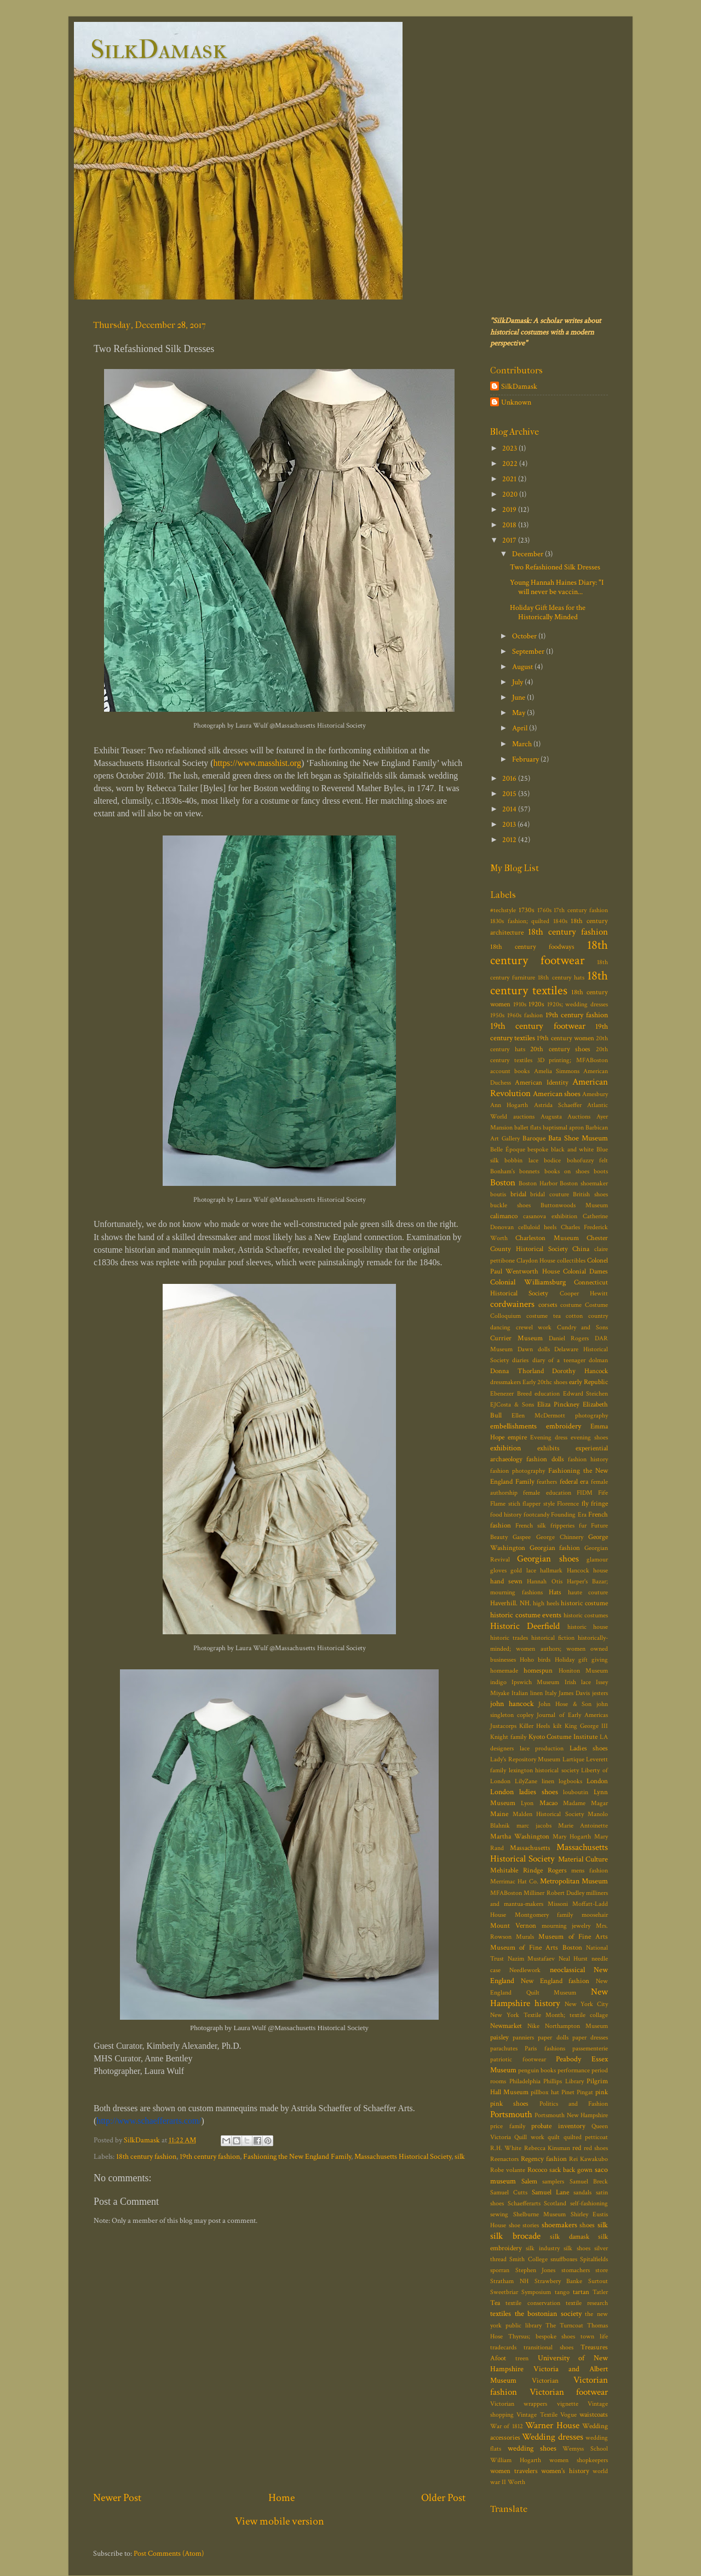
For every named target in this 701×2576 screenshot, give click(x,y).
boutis (498, 1194)
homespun (538, 1670)
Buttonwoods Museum (574, 1205)
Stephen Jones (535, 2270)
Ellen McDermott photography (560, 1415)
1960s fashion (525, 1015)
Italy (550, 1693)
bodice (552, 1160)
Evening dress (548, 1437)
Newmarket (506, 2026)
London (597, 1781)
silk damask (569, 2236)
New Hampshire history (549, 1997)
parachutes (504, 2048)
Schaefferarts (524, 2203)
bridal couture (549, 1194)
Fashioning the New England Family (297, 2156)
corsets (548, 1305)
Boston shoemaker (584, 1183)
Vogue (568, 2415)
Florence (568, 1504)
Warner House (552, 2425)
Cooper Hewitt (584, 1293)
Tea (495, 2303)
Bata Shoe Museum (578, 1138)
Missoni (558, 1904)
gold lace (523, 1570)
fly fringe (595, 1503)
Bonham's (502, 1171)
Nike (533, 2026)
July (518, 682)
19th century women (565, 1038)
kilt (557, 1726)
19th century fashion (210, 2156)
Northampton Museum (576, 2026)
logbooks (570, 1781)
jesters (600, 1693)
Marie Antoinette (583, 1826)
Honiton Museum (583, 1671)
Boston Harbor (538, 1183)
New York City (586, 2004)
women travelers (514, 2471)
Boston (502, 1183)
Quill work (529, 2137)
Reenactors (504, 2159)
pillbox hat (545, 2092)
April (520, 728)
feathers (547, 1482)
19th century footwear (537, 1026)
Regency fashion (544, 2159)
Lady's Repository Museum (525, 1759)
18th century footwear (549, 953)
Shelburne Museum (539, 2214)
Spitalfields (594, 2259)
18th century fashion (146, 2156)
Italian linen (527, 1693)
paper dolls (553, 2037)
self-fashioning (589, 2203)
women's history (565, 2471)
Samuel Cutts (508, 2192)
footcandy (536, 1515)
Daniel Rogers (569, 1338)
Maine (499, 1814)
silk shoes (577, 2248)
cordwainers (512, 1304)
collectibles (571, 1261)
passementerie (590, 2048)
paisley (499, 2037)
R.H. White (505, 2148)
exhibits (548, 1448)
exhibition (505, 1448)
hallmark (551, 1570)
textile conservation (532, 2303)
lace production (542, 1748)
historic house (587, 1627)
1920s (536, 1004)
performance (574, 2070)
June (519, 697)
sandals (582, 2192)
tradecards (503, 2347)
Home (281, 2498)
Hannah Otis (544, 1581)
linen (548, 1781)
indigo (498, 1682)
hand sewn (506, 1581)
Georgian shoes (547, 1559)
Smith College (528, 2259)
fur (583, 1526)
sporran (499, 2270)
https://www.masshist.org (257, 763)
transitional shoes (548, 2347)
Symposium (536, 2292)
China (580, 1249)
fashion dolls (545, 1459)
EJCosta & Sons (512, 1405)
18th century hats (561, 977)
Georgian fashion (555, 1548)
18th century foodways (532, 947)
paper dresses (590, 2037)
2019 (510, 509)
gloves (498, 1570)
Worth (516, 2482)
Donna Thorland (517, 1371)
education (547, 1394)
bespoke (537, 1149)
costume (571, 1305)
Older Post (443, 2498)
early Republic (588, 1382)
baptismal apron (563, 1127)
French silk (530, 1526)
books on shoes (566, 1171)
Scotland (555, 2203)
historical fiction (552, 1638)
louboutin (575, 1792)
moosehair (595, 1915)
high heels (546, 1603)
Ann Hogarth (509, 1105)
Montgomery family (544, 1915)
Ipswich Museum (535, 1682)
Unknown (516, 402)
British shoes (590, 1194)
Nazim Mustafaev (531, 1959)
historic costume (584, 1603)
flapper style (538, 1504)
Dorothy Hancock (580, 1371)
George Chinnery (559, 1537)
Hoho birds (535, 1660)
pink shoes (509, 2103)
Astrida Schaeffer (558, 1105)
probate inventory (558, 2126)
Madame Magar (585, 1803)
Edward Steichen (585, 1394)
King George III (586, 1726)
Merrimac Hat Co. (514, 1881)
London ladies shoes (524, 1792)
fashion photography (517, 1471)
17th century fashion (581, 910)
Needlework (525, 1970)
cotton (574, 1316)
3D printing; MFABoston (572, 1060)
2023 (510, 448)
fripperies (562, 1526)
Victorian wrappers (518, 2404)
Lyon (527, 1803)
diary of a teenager (558, 1360)
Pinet (567, 2092)
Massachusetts (530, 1848)
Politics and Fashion (573, 2104)
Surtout (598, 2281)
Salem (529, 2181)
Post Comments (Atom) (169, 2553)
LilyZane (526, 1781)
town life (594, 2336)
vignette (567, 2404)
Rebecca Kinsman (547, 2148)
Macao (548, 1803)
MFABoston (506, 1893)
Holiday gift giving (581, 1660)
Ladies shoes (589, 1748)
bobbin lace (521, 1160)
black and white (572, 1149)
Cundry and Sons (582, 1327)
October (525, 636)
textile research (587, 2303)
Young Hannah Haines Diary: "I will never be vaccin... (557, 587)
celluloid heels (537, 1227)
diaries (520, 1360)
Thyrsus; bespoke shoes (542, 2336)
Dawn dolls (534, 1349)
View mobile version (279, 2521)
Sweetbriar (504, 2292)
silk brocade (515, 2236)
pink (601, 2092)
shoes (587, 2225)
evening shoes (589, 1437)
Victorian (545, 2380)
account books (510, 1071)
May (519, 712)
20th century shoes (560, 1049)
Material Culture (583, 1859)
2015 (510, 793)
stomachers (575, 2270)
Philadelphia (525, 2081)
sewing (499, 2214)
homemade (504, 1671)
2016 (510, 778)
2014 (510, 809)
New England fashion (555, 1981)
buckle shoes (510, 1205)
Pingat (585, 2092)
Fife (603, 1493)
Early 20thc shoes (544, 1382)
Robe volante (507, 2170)
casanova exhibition (550, 1216)
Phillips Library (563, 2081)
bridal (518, 1194)
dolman (598, 1360)
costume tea (543, 1316)
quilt (554, 2137)
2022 (510, 463)
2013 (510, 824)
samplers (553, 2181)
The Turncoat (564, 2325)
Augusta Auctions (566, 1117)
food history (505, 1515)
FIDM (585, 1493)
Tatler (600, 2292)
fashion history (588, 1459)
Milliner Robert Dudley (554, 1893)
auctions (524, 1117)
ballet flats (527, 1127)
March (522, 744)
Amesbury (595, 1094)
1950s (497, 1015)
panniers (523, 2037)
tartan (581, 2292)
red (576, 2148)
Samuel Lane (550, 2192)
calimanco (504, 1216)
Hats (555, 1592)
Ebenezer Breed (511, 1394)
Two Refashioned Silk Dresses (555, 567)
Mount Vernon (513, 1925)
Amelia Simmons (556, 1071)
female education (547, 1493)
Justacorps (503, 1726)
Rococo (537, 2170)
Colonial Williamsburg (528, 1282)
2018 (510, 525)
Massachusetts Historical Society (402, 2156)
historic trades (509, 1638)
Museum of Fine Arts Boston (536, 1947)
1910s (519, 1004)
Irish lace (578, 1682)
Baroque (533, 1138)
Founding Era (568, 1515)
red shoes (596, 2148)
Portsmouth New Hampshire (571, 2115)
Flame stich (505, 1504)
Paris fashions (545, 2048)
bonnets (529, 1171)
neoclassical (567, 1969)
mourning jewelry (566, 1926)
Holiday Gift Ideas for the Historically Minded (547, 612)
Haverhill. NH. (510, 1603)
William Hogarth (515, 2460)
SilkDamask (158, 49)
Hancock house (587, 1570)
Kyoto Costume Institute (563, 1737)
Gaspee (522, 1537)
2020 (510, 494)
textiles (500, 2313)
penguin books (537, 2070)
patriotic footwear (518, 2059)
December (528, 554)
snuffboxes (563, 2259)
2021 (510, 479)
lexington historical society (544, 1770)
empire (517, 1437)
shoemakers (559, 2225)
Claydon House (535, 1261)
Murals (525, 1937)
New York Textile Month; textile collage (549, 2015)
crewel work (534, 1327)
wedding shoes (532, 2448)
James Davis (574, 1693)
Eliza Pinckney (558, 1404)
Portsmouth (511, 2114)
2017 (510, 540)
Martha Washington (519, 1836)
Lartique (573, 1759)
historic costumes (586, 1615)
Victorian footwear (569, 2392)
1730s (527, 910)
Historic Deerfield (525, 1626)
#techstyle (503, 910)
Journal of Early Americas (572, 1715)
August (523, 666)
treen (521, 2358)
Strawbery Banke (559, 2281)
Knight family (508, 1737)
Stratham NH (509, 2281)
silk (460, 2156)
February (526, 759)
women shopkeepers (578, 2460)
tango (562, 2292)
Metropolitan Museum (574, 1881)
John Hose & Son (564, 1704)
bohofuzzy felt (587, 1160)
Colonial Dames (585, 1271)
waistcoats (593, 2414)
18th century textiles (549, 983)
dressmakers (505, 1382)
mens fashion (589, 1870)
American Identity (541, 1082)
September (529, 651)
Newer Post (117, 2498)
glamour (597, 1559)
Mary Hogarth (572, 1836)
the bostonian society (548, 2313)
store (601, 2270)
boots (601, 1171)
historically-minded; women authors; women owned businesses (549, 1649)
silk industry (542, 2248)
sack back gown (571, 2170)
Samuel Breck (589, 2181)
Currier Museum (516, 1338)
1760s (544, 910)
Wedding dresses (552, 2437)
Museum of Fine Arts (573, 1936)
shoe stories (524, 2225)
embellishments (513, 1426)
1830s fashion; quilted (519, 921)
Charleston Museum (546, 1238)
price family (507, 2126)
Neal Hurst (573, 1959)
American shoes (557, 1093)
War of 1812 (506, 2426)
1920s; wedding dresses (577, 1004)
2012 (510, 839)
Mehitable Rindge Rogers (528, 1870)
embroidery (563, 1426)
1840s (560, 921)
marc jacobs (533, 1826)
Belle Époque (507, 1149)
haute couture (588, 1592)
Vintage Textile (536, 2415)
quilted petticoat (586, 2137)
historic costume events (525, 1615)
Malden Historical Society (548, 1814)
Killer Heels (534, 1726)
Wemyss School (585, 2449)
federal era (574, 1481)
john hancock (512, 1703)
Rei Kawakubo (588, 2159)
